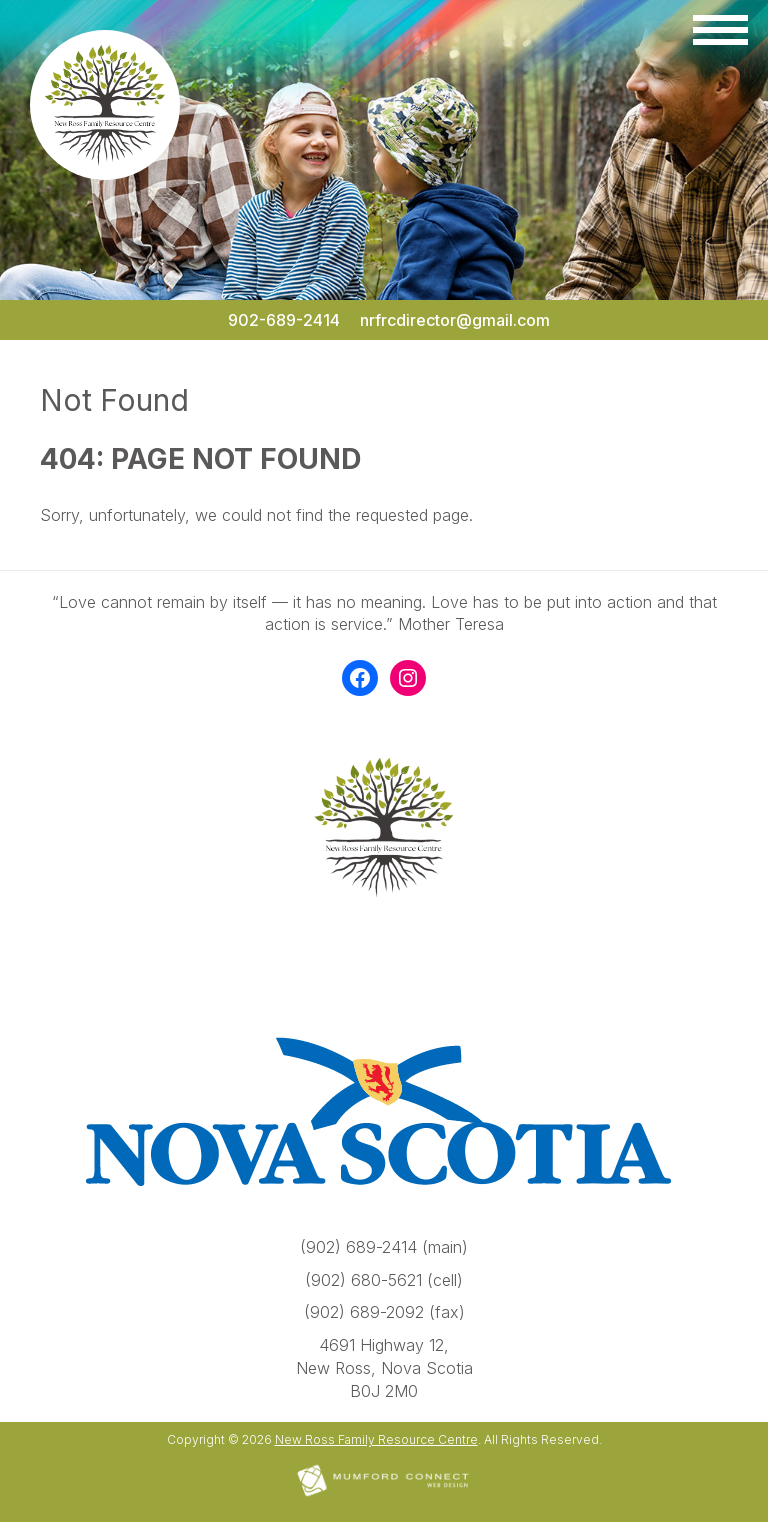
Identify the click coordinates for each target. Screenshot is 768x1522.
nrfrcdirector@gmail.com (455, 320)
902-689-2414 (284, 320)
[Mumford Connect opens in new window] (384, 1494)
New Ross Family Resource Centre (376, 1439)
